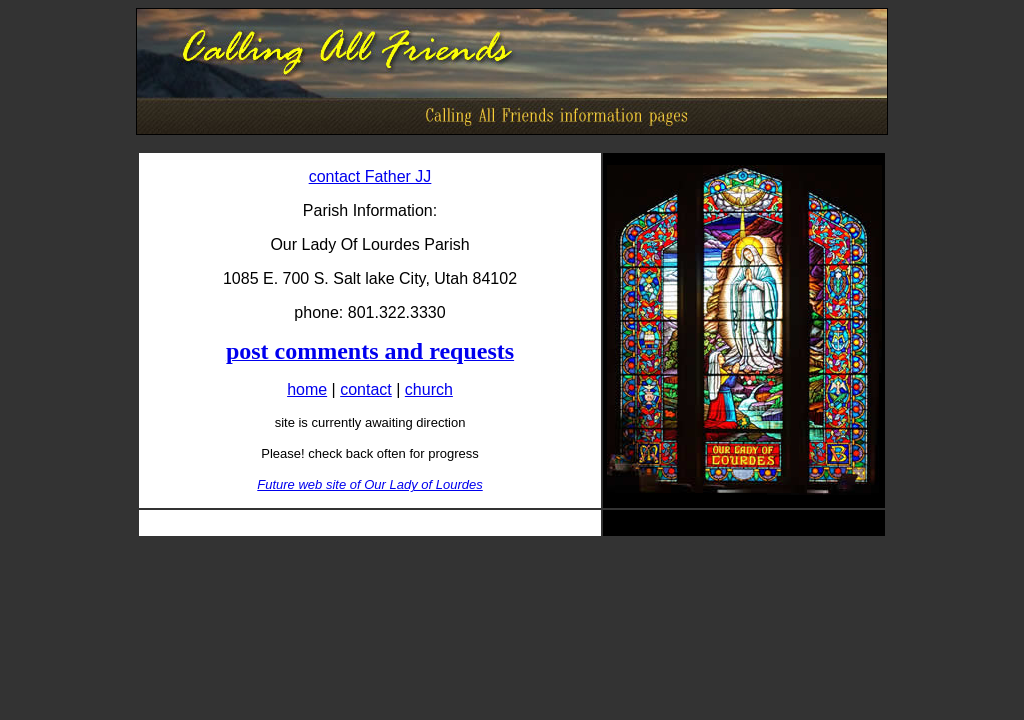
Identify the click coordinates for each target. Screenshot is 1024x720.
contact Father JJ (370, 176)
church (429, 389)
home (307, 389)
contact (366, 389)
